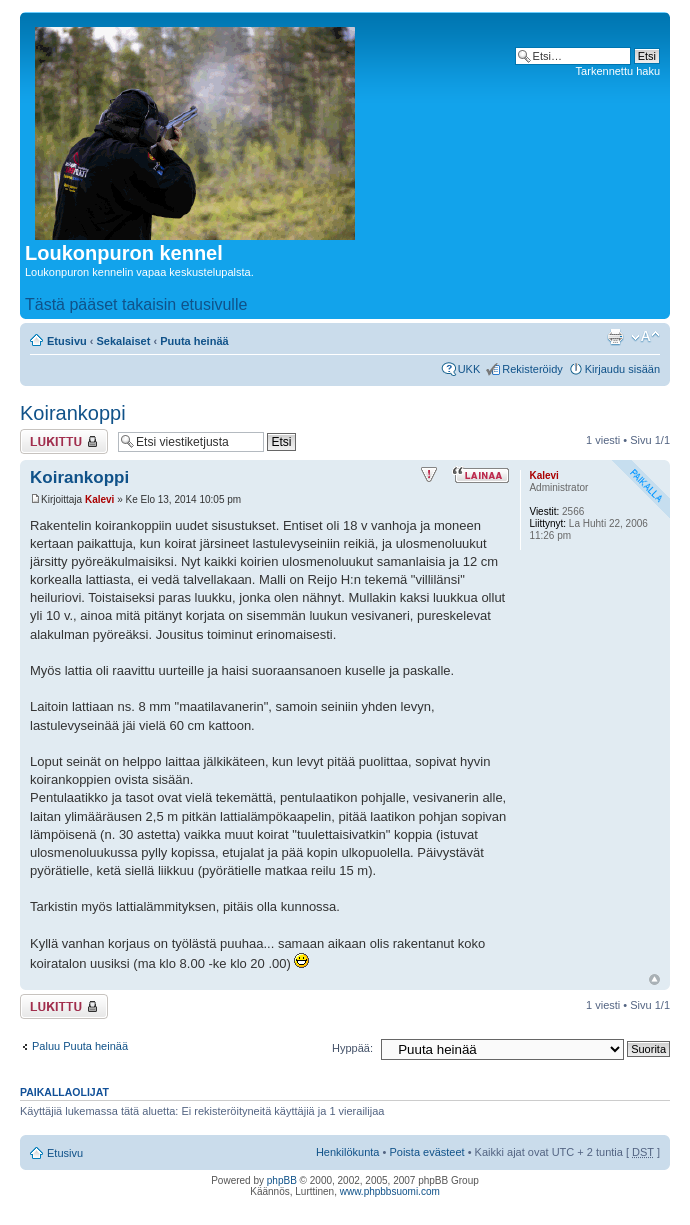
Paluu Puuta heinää (80, 1046)
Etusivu (67, 341)
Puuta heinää (194, 341)
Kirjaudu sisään (622, 369)
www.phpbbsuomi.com (390, 1191)
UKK (469, 369)
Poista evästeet (426, 1152)
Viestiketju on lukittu (64, 441)
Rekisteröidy (532, 369)
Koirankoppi (73, 413)
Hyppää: (352, 1048)
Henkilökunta (348, 1152)
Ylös (654, 979)
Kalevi (99, 499)
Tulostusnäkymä (615, 337)
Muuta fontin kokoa (645, 337)
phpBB (282, 1180)
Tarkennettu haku (618, 71)
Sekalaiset (124, 341)
